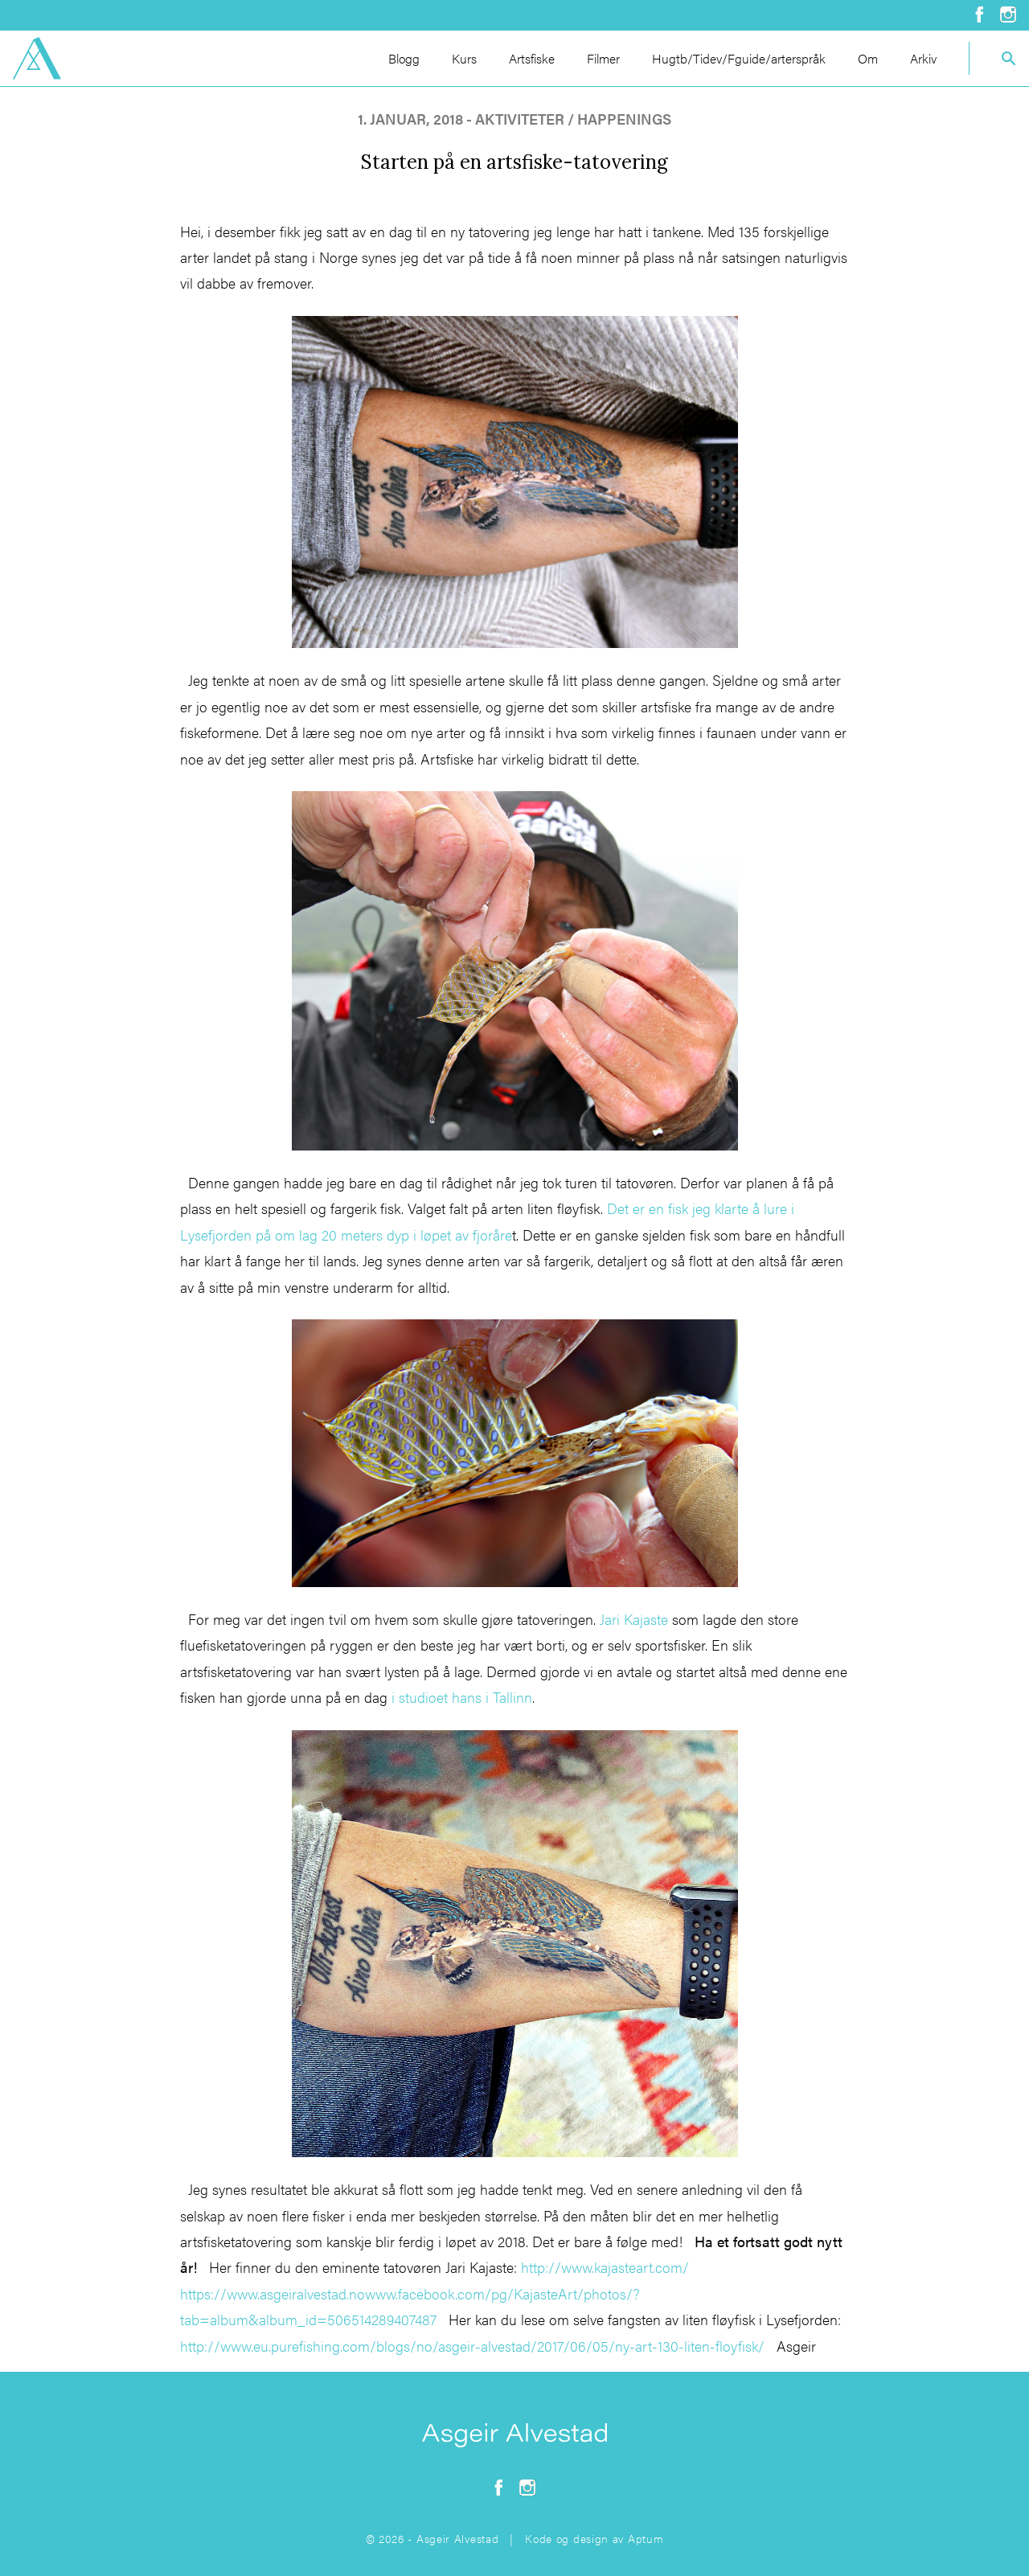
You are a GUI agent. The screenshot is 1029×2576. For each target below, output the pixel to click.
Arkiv (923, 58)
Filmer (603, 58)
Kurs (464, 58)
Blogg (404, 58)
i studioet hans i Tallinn (459, 1697)
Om (868, 58)
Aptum (646, 2538)
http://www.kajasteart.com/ (605, 2267)
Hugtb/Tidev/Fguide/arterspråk (739, 58)
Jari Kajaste (634, 1619)
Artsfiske (532, 58)
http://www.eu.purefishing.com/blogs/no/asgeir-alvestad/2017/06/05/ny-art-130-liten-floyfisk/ (472, 2346)
